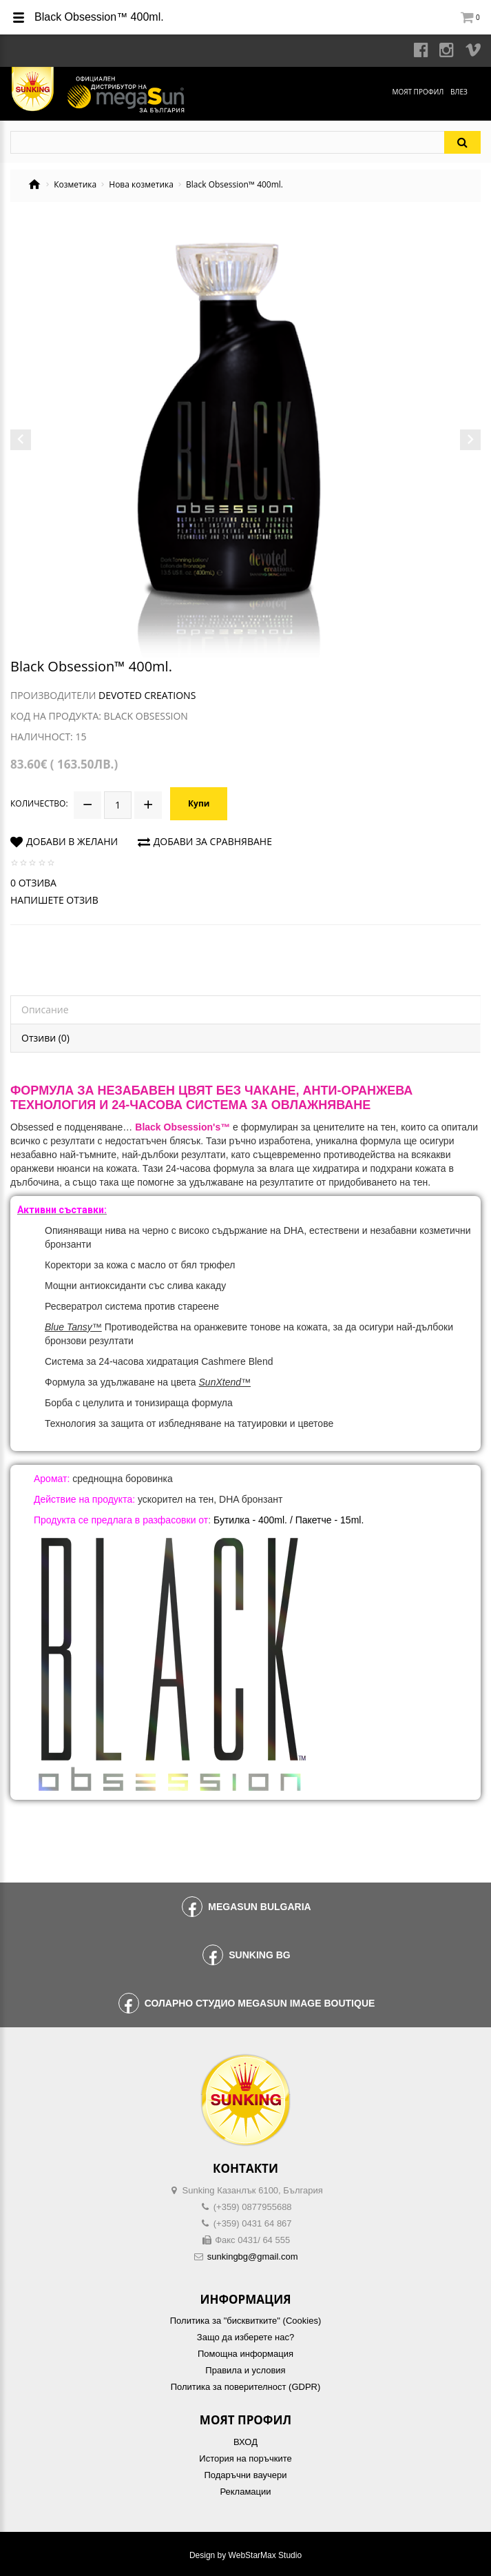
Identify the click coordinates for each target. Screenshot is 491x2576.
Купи (199, 802)
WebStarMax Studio (265, 2553)
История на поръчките (245, 2456)
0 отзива (33, 880)
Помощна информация (245, 2351)
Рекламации (245, 2489)
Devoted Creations (147, 695)
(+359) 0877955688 (252, 2205)
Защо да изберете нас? (245, 2335)
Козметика (75, 185)
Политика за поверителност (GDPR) (246, 2385)
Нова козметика (141, 185)
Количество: (39, 802)
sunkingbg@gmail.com (252, 2254)
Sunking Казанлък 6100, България (252, 2188)
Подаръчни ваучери (245, 2473)
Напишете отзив (54, 897)
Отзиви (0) (45, 1035)
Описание (45, 1007)
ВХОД (245, 2440)
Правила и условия (245, 2368)
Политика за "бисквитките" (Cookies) (245, 2318)
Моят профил (417, 92)
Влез (459, 92)
